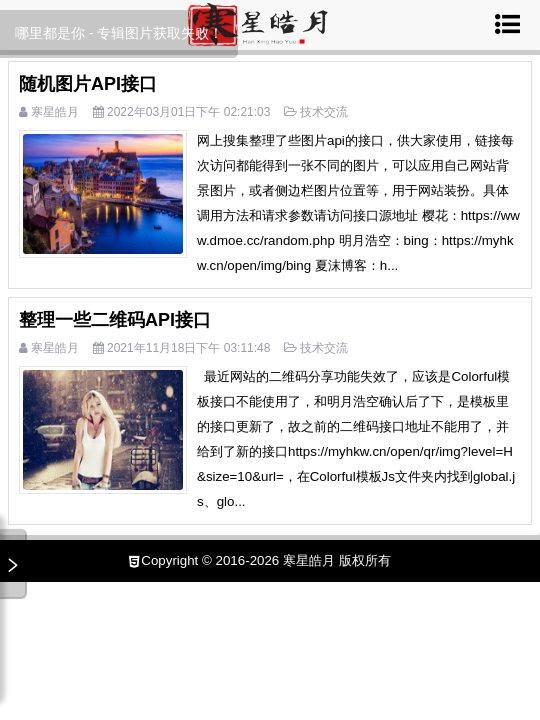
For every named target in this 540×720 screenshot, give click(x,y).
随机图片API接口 (88, 84)
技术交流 (324, 112)
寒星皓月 (55, 112)
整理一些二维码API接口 (115, 320)
